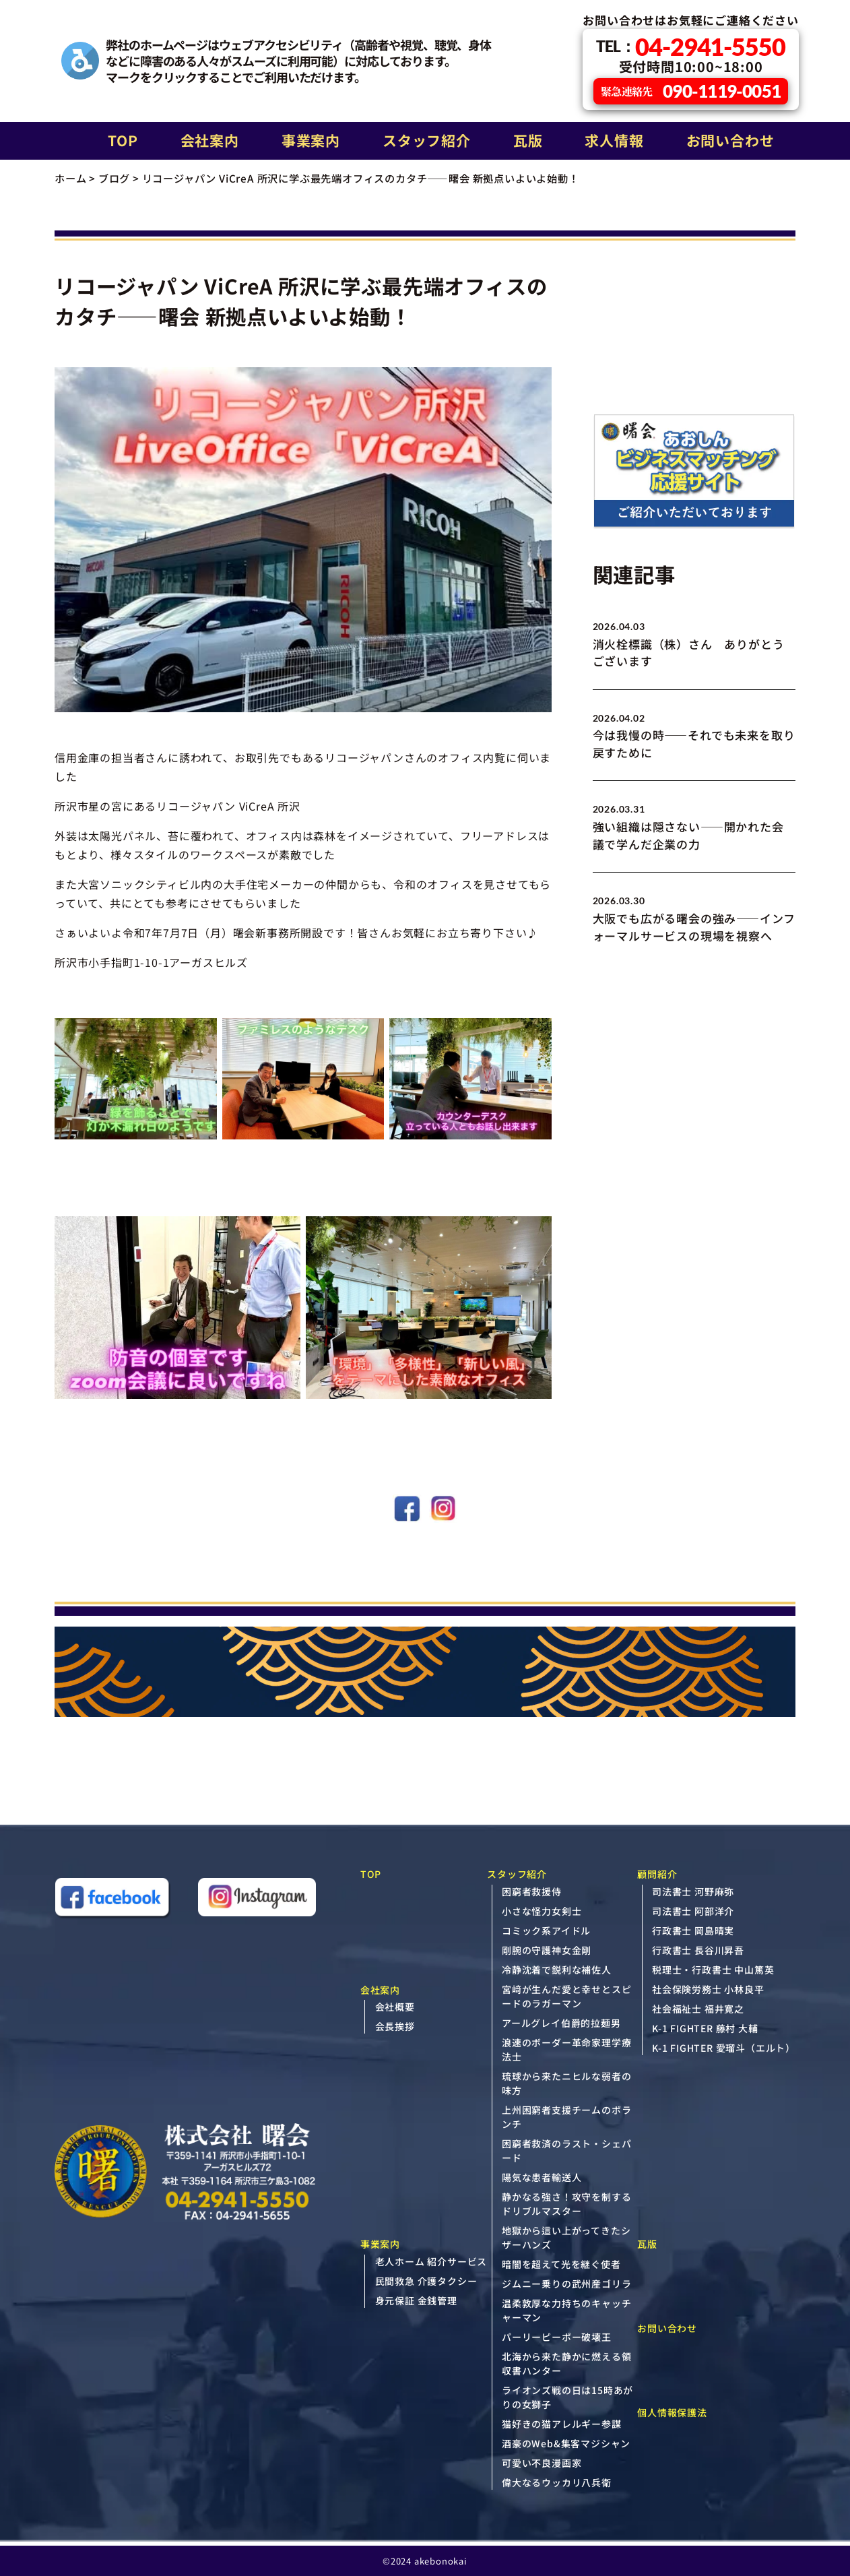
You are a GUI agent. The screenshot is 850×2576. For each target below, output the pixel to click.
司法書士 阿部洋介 (693, 1911)
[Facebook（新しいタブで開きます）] (113, 1899)
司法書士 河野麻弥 (693, 1891)
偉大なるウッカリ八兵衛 (557, 2482)
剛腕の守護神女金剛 (546, 1950)
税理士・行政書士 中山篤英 (713, 1969)
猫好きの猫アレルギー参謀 (562, 2423)
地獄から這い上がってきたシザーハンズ (566, 2237)
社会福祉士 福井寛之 (698, 2008)
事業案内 (311, 140)
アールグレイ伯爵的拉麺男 (561, 2023)
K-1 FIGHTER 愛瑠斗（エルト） (723, 2047)
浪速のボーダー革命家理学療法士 (566, 2049)
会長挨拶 (395, 2026)
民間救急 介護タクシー (426, 2281)
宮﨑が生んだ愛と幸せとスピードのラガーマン (566, 1996)
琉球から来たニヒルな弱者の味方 (566, 2083)
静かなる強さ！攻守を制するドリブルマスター (566, 2204)
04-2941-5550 (690, 46)
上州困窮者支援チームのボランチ (566, 2117)
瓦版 (528, 140)
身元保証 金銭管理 (416, 2300)
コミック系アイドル (546, 1930)
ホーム (70, 177)
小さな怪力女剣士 (541, 1911)
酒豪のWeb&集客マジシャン (566, 2443)
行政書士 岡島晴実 (693, 1930)
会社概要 (395, 2006)
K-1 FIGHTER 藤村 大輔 (705, 2028)
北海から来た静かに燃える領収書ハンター (566, 2363)
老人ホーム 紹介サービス (431, 2261)
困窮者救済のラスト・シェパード (566, 2150)
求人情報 (614, 140)
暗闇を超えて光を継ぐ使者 (561, 2264)
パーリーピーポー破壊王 (557, 2337)
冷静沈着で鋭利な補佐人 (557, 1969)
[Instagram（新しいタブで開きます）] (256, 1899)
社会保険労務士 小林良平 (708, 1989)
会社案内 (210, 140)
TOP (122, 140)
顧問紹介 (657, 1874)
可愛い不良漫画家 (541, 2463)
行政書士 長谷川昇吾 (698, 1950)
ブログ (114, 177)
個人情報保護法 (672, 2412)
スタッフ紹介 (427, 140)
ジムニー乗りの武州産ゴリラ (566, 2283)
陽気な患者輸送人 (541, 2177)
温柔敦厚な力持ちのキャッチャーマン (566, 2310)
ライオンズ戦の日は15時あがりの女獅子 (567, 2397)
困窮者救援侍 (532, 1891)
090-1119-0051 (691, 91)
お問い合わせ (730, 140)
